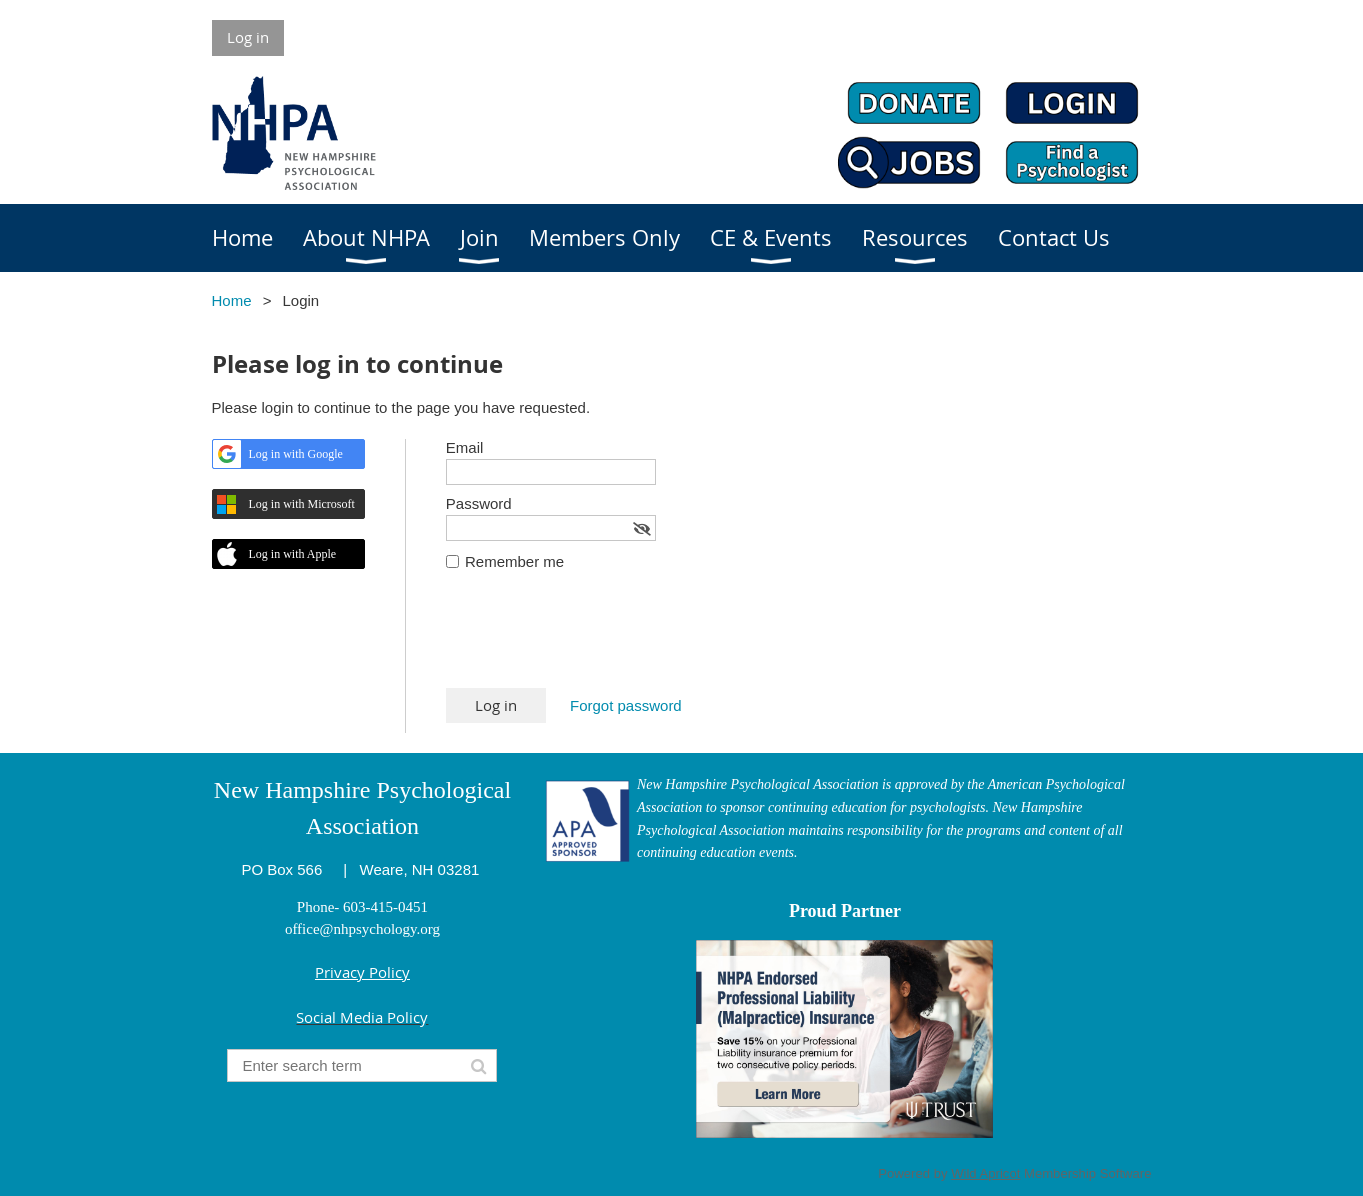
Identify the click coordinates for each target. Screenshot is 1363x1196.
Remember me (514, 561)
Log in (248, 37)
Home (232, 300)
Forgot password (626, 705)
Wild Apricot (985, 1173)
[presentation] (598, 639)
